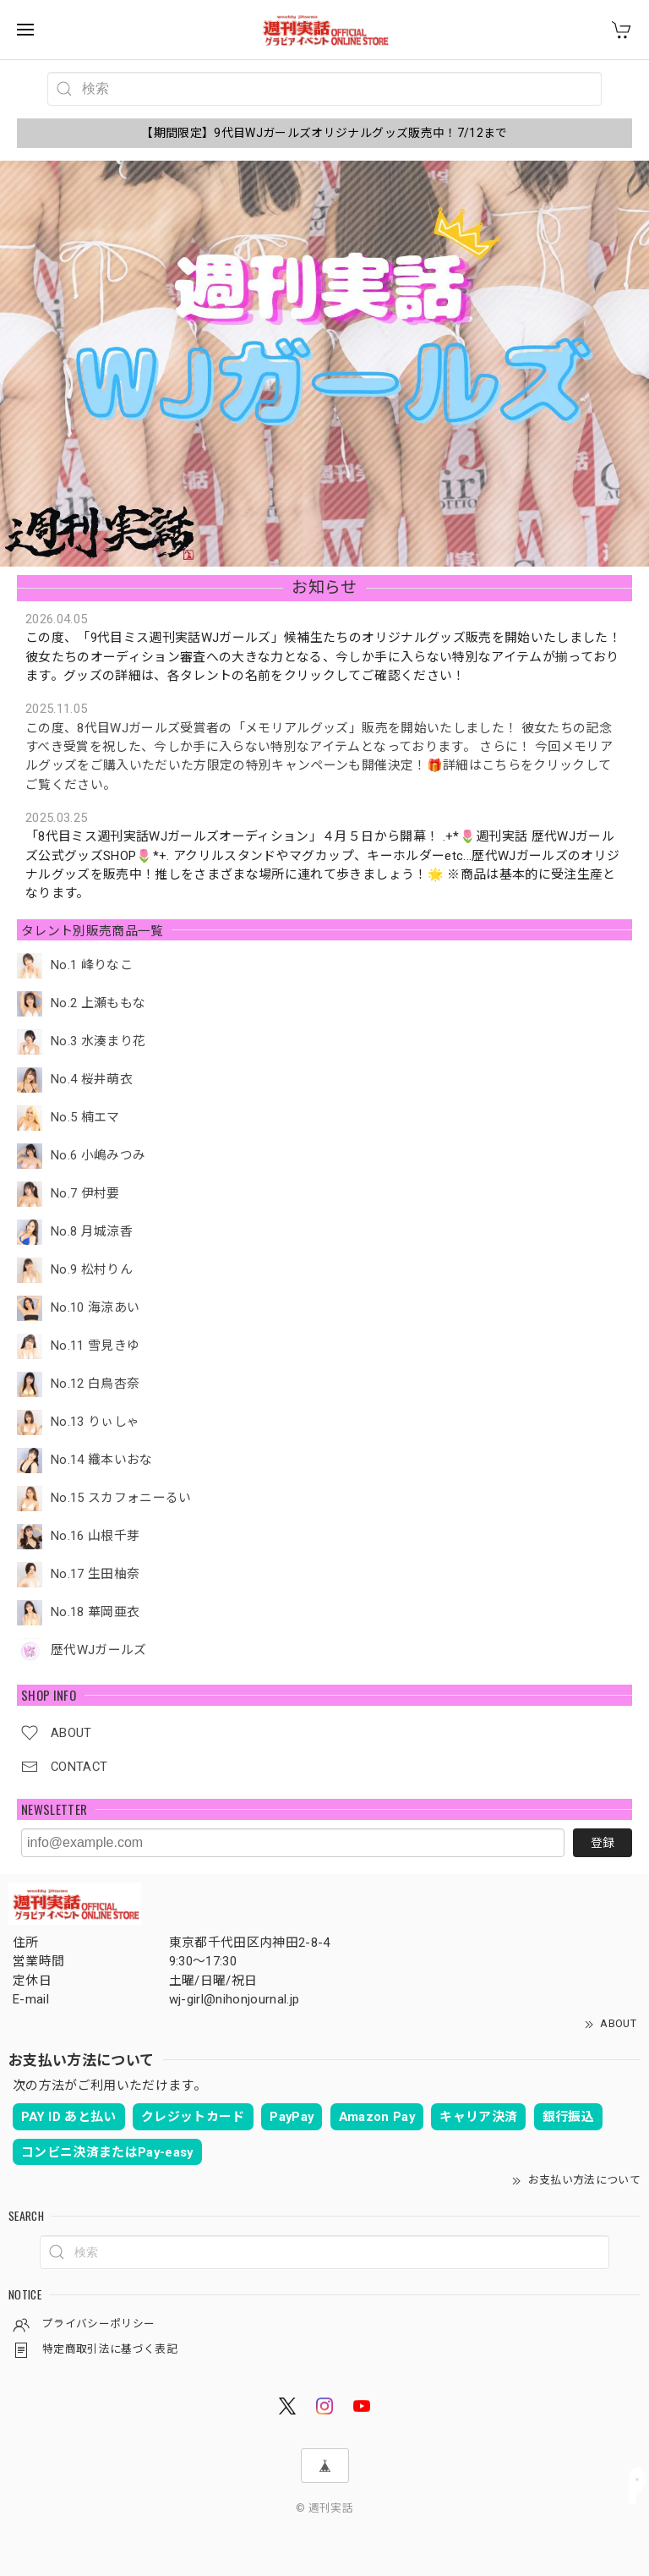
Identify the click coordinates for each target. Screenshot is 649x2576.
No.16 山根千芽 (95, 1536)
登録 (602, 1843)
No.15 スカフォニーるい (121, 1498)
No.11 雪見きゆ (95, 1346)
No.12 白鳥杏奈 (95, 1384)
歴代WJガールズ (99, 1650)
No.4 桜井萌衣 (92, 1079)
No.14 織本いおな (102, 1460)
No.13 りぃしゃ (95, 1422)
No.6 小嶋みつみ (98, 1155)
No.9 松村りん (92, 1270)
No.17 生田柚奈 (95, 1574)
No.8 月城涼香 (92, 1232)
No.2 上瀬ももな (98, 1003)
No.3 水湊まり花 (98, 1041)
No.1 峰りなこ (92, 965)
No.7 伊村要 (85, 1194)
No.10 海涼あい (95, 1308)
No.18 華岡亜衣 (95, 1612)
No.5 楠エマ (85, 1117)
